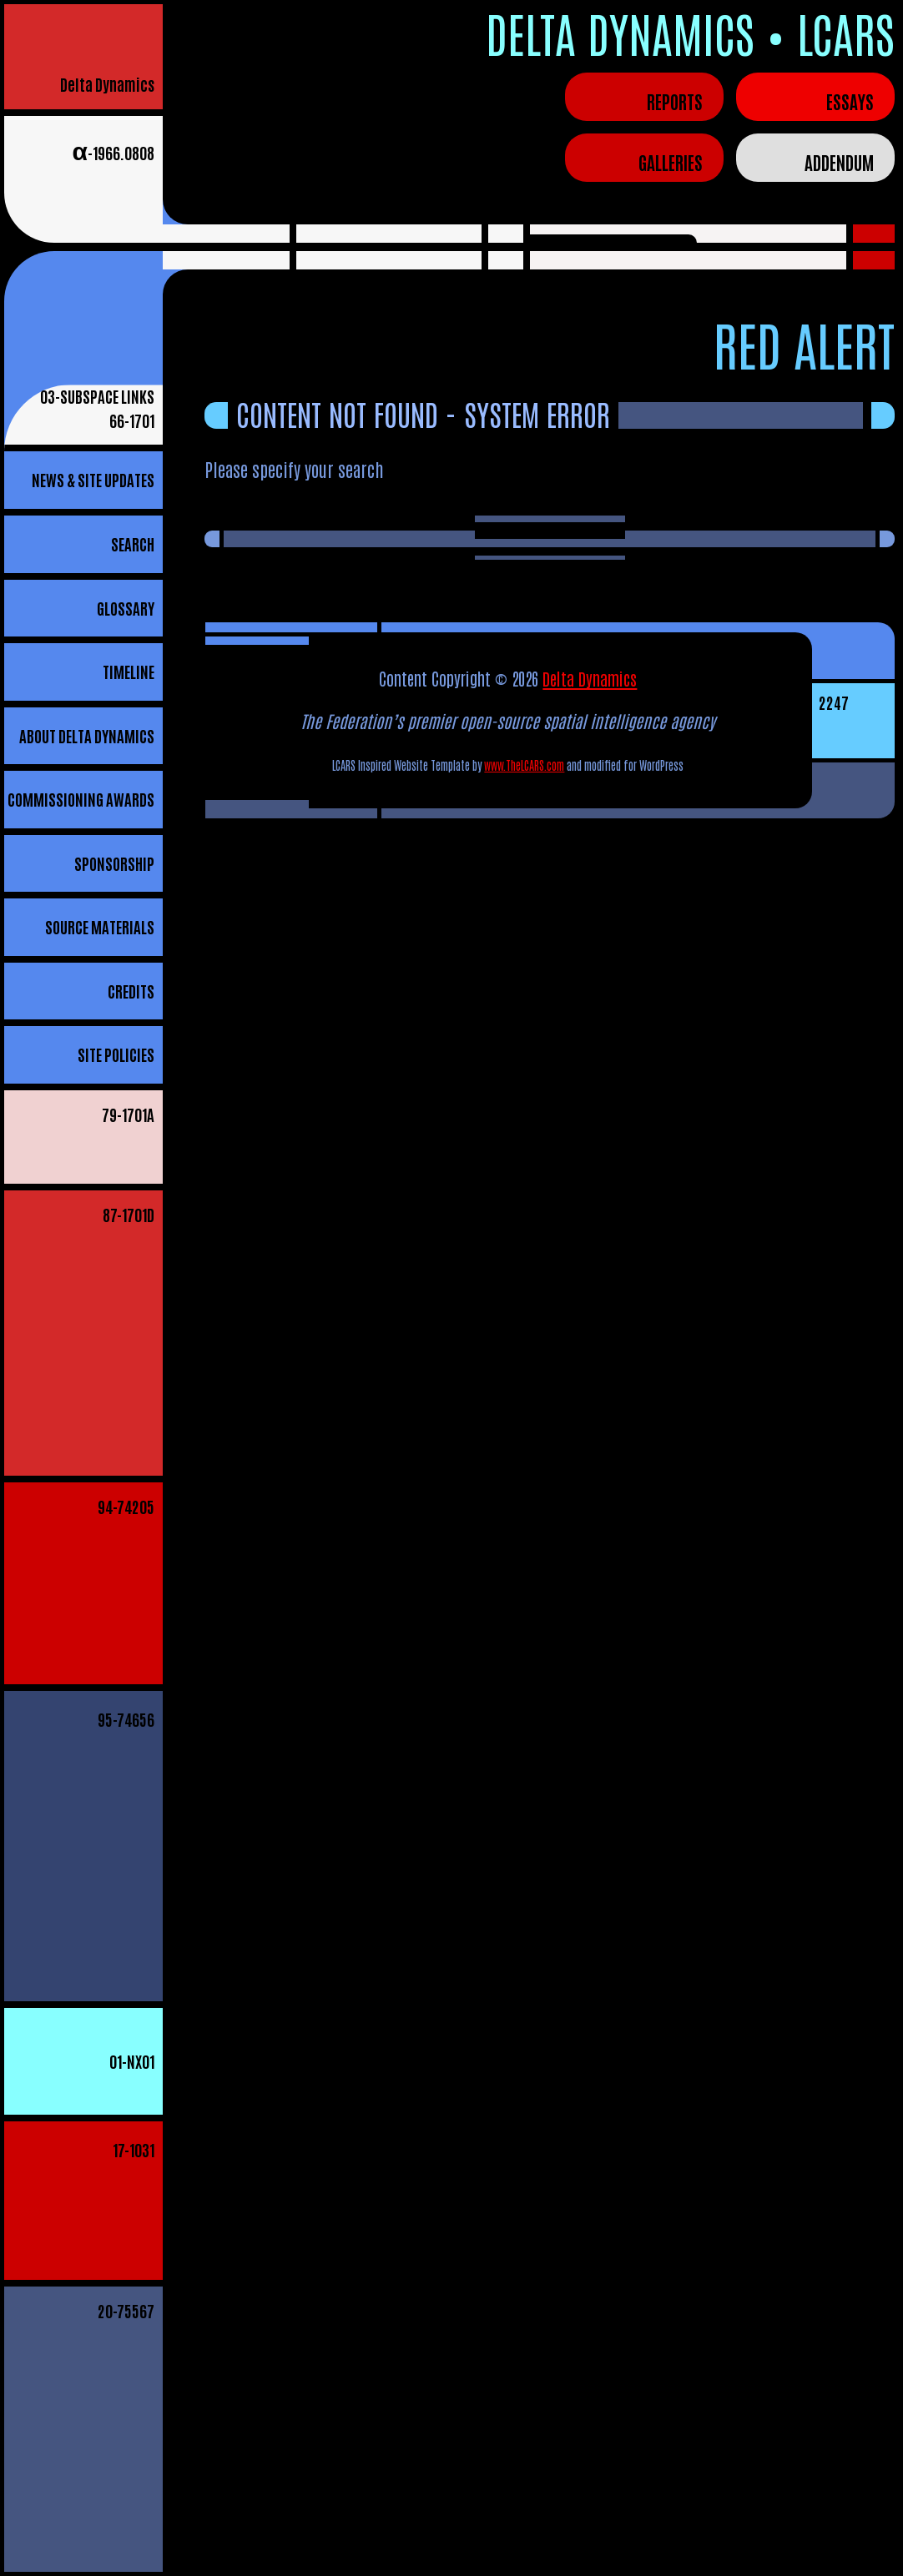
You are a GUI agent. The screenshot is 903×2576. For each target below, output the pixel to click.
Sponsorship (114, 863)
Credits (131, 990)
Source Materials (99, 926)
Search (132, 543)
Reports (675, 101)
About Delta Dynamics (86, 735)
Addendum (839, 162)
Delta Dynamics (107, 83)
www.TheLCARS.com (524, 764)
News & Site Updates (93, 479)
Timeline (128, 671)
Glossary (125, 607)
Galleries (670, 162)
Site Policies (116, 1054)
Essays (850, 101)
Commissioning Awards (81, 798)
